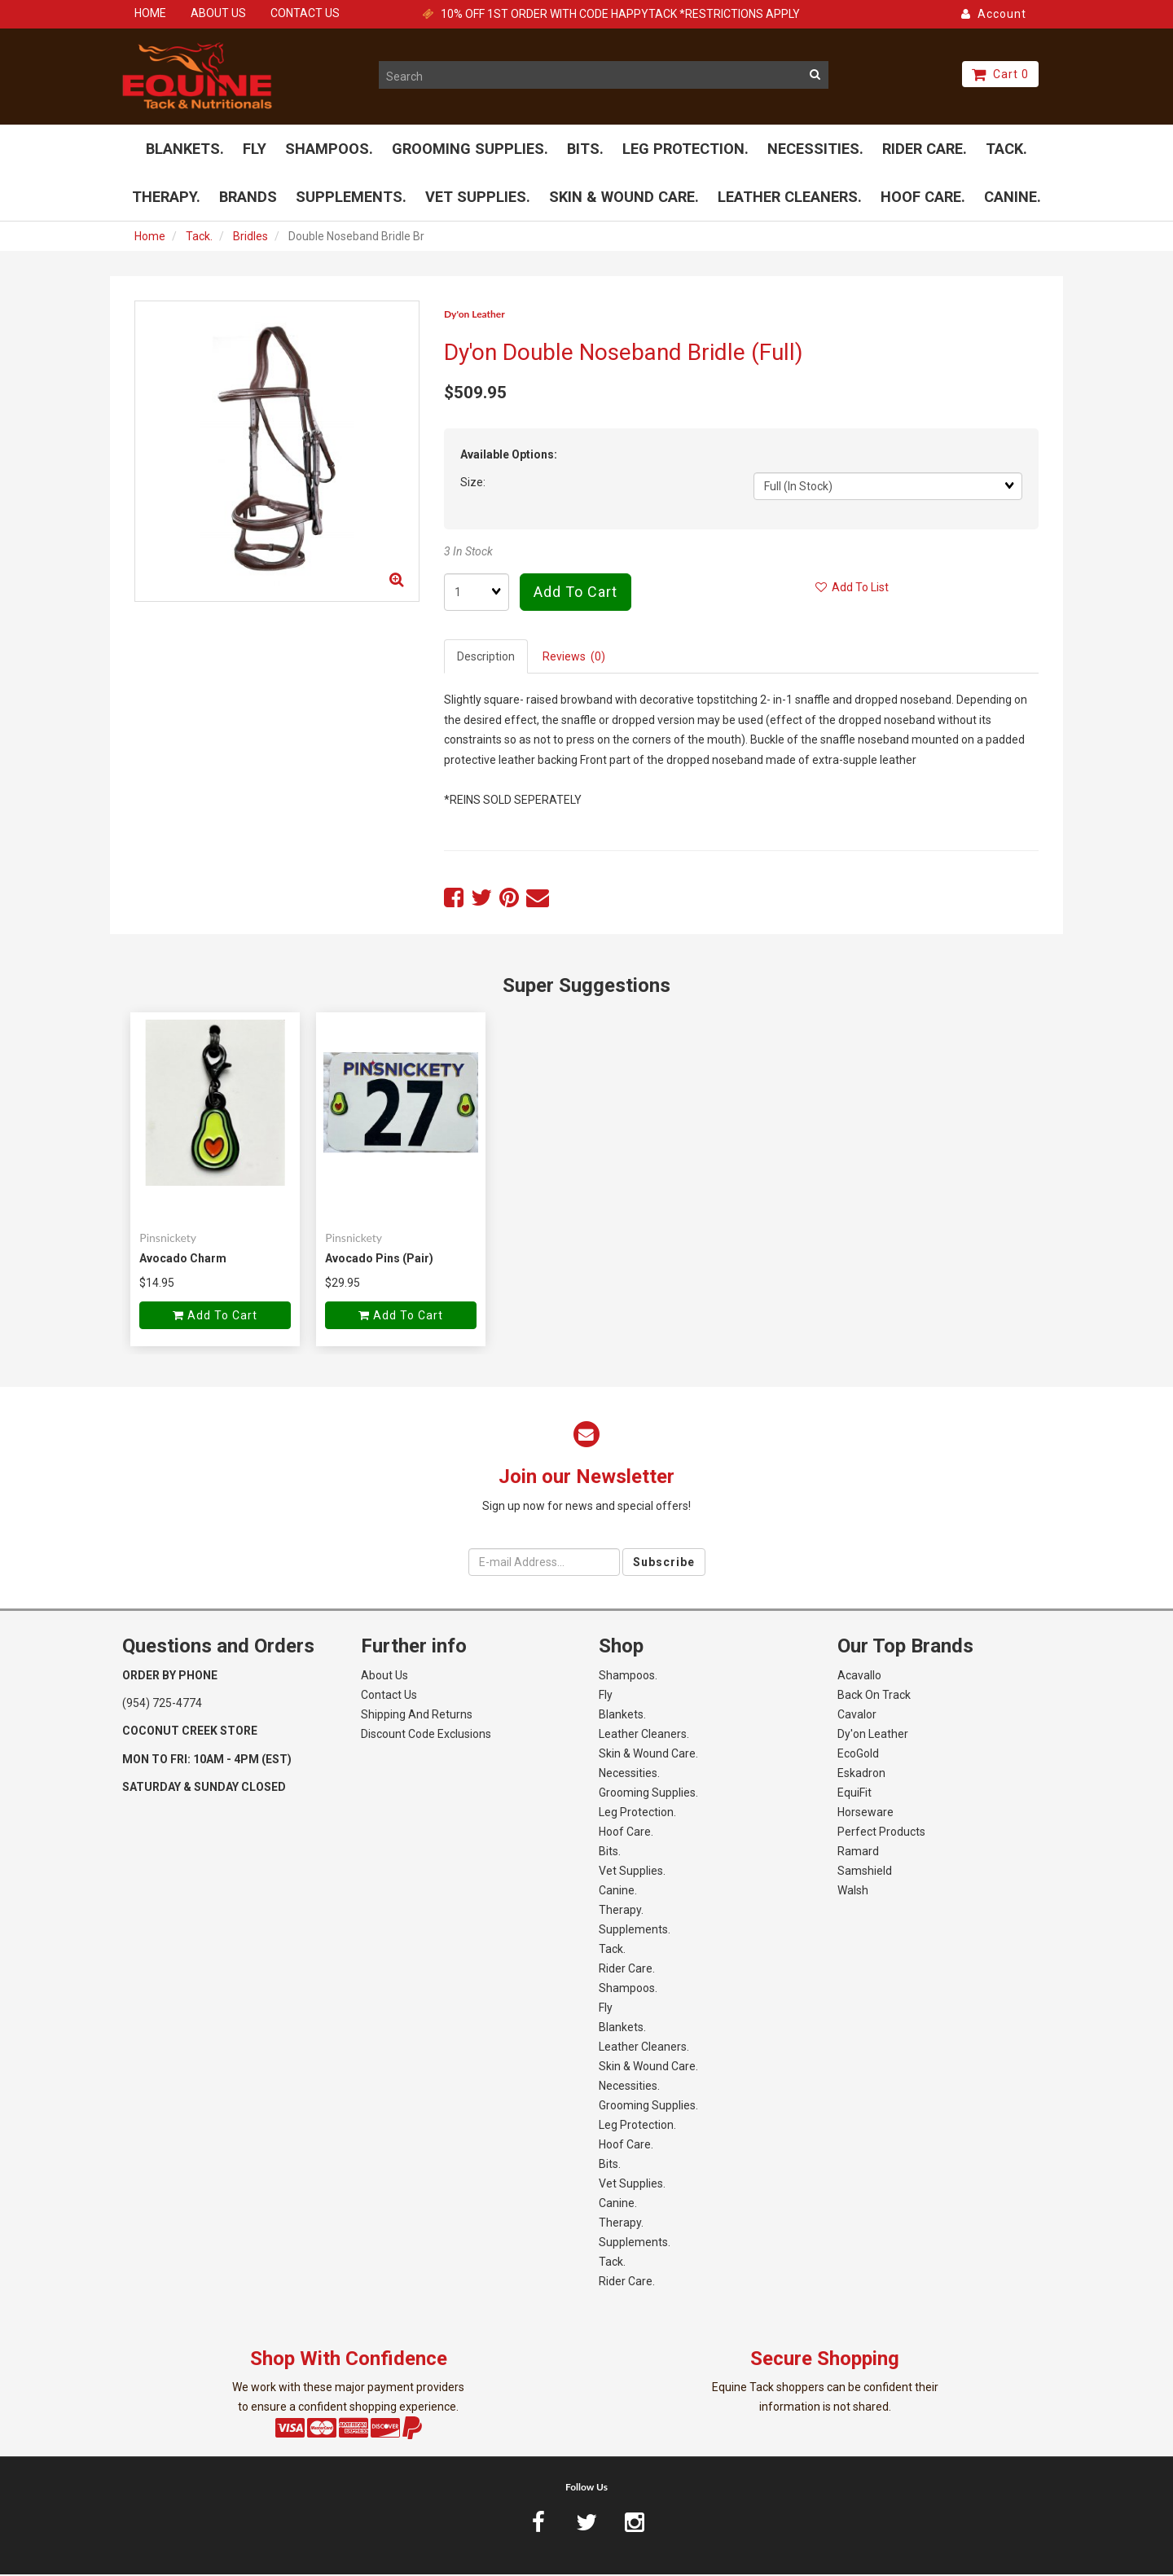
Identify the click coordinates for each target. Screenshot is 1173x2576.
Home (149, 237)
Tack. (199, 237)
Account (993, 13)
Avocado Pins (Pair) (379, 1259)
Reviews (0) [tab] (574, 658)
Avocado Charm (182, 1259)
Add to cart (575, 594)
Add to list (852, 589)
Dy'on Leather (474, 315)
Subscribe (664, 1563)
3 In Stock (468, 553)
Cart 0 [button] (1000, 74)
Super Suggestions (586, 987)
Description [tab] (486, 658)
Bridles (250, 237)
